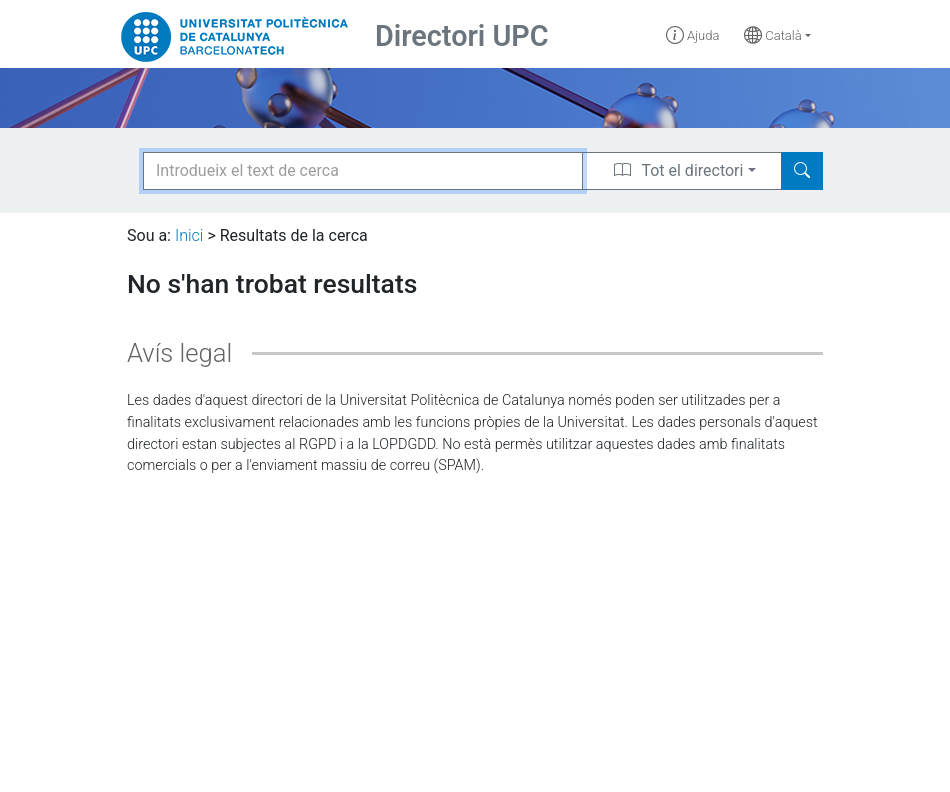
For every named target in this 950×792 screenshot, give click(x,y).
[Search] (802, 171)
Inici (189, 235)
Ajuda (693, 35)
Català (773, 35)
